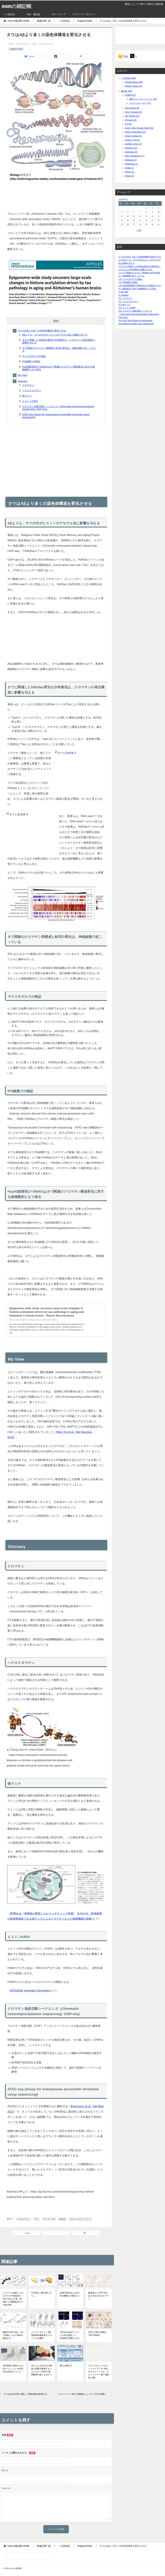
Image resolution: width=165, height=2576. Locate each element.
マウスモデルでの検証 (34, 356)
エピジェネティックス (80, 2187)
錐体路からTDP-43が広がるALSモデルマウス (98, 2264)
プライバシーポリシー (84, 14)
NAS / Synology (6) (133, 112)
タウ (36, 2187)
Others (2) (129, 176)
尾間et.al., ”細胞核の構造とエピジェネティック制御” (42, 1884)
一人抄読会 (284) (128, 78)
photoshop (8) (131, 152)
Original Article (16, 49)
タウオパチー (23, 2187)
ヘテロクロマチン (31, 390)
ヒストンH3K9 (30, 401)
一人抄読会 (9, 14)
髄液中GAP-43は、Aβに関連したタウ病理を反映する (13, 2303)
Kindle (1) (129, 168)
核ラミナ (27, 395)
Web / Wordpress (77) (134, 156)
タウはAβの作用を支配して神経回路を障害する (25, 2362)
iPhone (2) (129, 172)
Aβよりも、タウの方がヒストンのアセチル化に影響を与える (54, 334)
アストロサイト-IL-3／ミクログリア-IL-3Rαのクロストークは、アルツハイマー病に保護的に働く (98, 2340)
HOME (18, 20)
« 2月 (139, 230)
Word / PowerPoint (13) (135, 132)
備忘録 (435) (126, 91)
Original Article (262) (134, 82)
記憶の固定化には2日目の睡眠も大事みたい (70, 2262)
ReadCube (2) (131, 164)
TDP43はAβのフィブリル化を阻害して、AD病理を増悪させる (69, 2303)
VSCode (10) (130, 120)
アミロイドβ (49, 2187)
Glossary (23, 381)
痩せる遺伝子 (66, 2334)
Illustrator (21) (131, 148)
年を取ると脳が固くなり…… (41, 2262)
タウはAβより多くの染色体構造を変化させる (42, 330)
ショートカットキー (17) (140, 103)
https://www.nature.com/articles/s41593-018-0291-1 (33, 1290)
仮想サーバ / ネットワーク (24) (143, 99)
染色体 (62, 2187)
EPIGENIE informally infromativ (29, 1961)
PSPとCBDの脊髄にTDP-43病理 (97, 2302)
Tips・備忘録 (33, 14)
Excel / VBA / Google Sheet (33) (139, 128)
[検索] (30, 2523)
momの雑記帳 (17, 5)
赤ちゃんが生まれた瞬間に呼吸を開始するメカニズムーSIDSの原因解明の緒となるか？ (41, 2338)
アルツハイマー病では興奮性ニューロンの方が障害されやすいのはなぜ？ (85, 2362)
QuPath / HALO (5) (133, 144)
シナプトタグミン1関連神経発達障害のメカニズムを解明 (41, 2303)
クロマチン (28, 385)
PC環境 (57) (130, 95)
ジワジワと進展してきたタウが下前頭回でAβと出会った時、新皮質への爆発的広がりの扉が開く (13, 2267)
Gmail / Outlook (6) (133, 136)
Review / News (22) (133, 86)
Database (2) (130, 160)
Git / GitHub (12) (132, 116)
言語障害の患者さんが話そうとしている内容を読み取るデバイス (13, 2337)
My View (22, 375)
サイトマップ (59, 14)
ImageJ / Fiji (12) (132, 140)
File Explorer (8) (132, 108)
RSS (126, 56)
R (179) (128, 124)
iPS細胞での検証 (31, 361)
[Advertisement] (56, 195)
